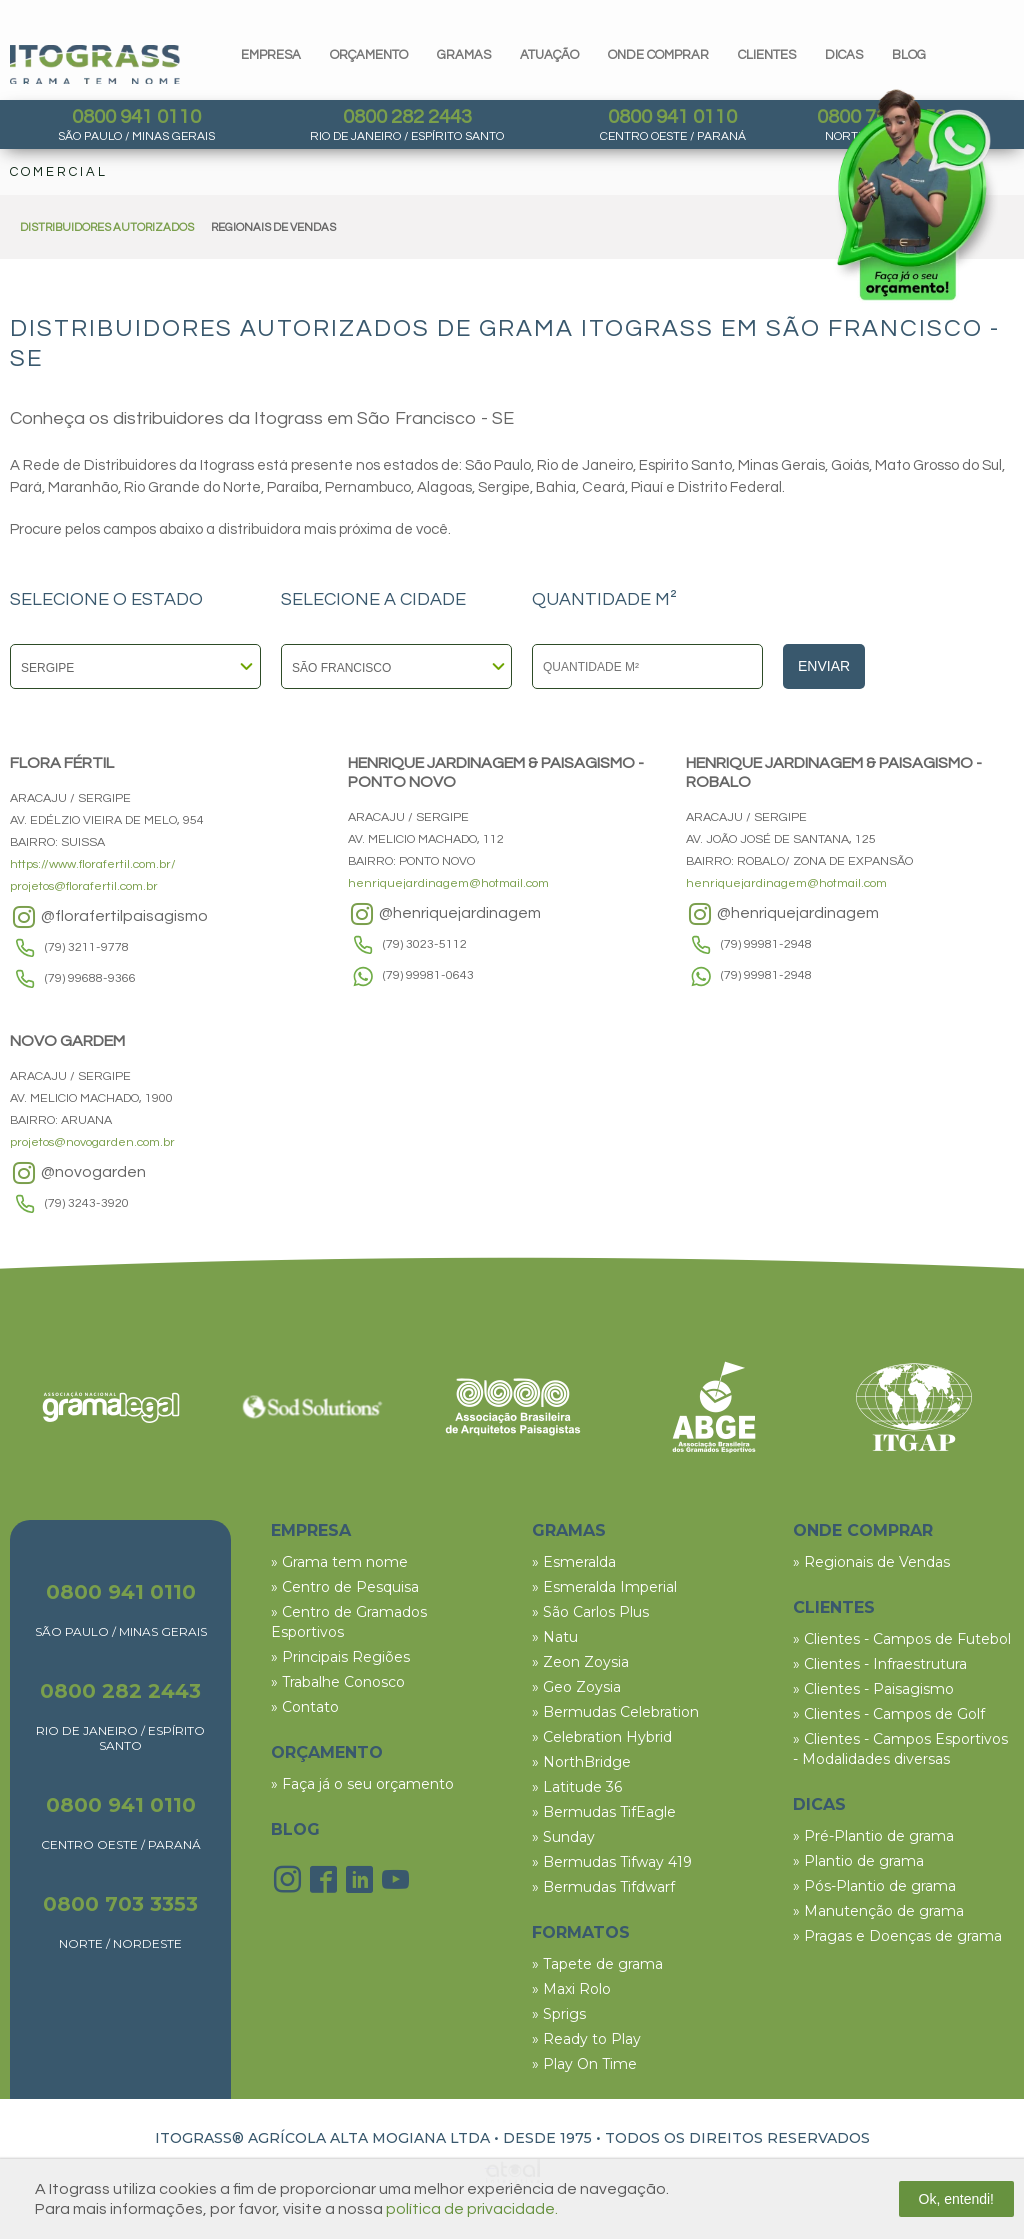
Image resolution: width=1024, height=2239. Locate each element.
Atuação (549, 55)
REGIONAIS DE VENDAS (273, 227)
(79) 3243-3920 (87, 1203)
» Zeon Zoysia (580, 1662)
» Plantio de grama (858, 1861)
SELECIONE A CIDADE (373, 600)
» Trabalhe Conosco (338, 1682)
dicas (844, 55)
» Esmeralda (574, 1562)
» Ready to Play (586, 2039)
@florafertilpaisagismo (109, 917)
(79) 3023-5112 (425, 944)
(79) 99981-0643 (428, 975)
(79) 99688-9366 (90, 978)
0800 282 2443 (407, 117)
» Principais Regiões (340, 1657)
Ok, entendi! (957, 2199)
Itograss (95, 64)
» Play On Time (584, 2064)
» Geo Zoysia (576, 1687)
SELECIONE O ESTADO (106, 600)
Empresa (271, 55)
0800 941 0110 (136, 117)
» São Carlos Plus (590, 1612)
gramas (464, 55)
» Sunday (563, 1837)
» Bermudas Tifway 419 (612, 1862)
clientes (767, 55)
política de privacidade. (472, 2209)
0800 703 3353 (120, 1904)
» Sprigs (559, 2014)
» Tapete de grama (597, 1964)
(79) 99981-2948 (766, 944)
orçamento (369, 55)
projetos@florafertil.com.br (84, 886)
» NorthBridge (581, 1762)
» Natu (555, 1637)
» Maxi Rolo (571, 1989)
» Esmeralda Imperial (604, 1587)
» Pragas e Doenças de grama (897, 1936)
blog (909, 55)
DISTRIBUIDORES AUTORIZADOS (107, 227)
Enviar (824, 666)
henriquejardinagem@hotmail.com (448, 883)
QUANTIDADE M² (604, 600)
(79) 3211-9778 (87, 947)
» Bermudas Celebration (615, 1712)
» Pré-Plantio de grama (873, 1836)
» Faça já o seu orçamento (362, 1784)
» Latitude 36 (577, 1787)
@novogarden (78, 1173)
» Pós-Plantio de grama (874, 1886)
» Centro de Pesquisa (345, 1587)
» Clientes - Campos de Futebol (902, 1639)
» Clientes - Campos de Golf (889, 1714)
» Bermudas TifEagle (604, 1812)
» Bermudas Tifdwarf (603, 1887)
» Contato (305, 1707)
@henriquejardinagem (444, 914)
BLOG (295, 1829)
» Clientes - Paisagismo (873, 1689)
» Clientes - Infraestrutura (880, 1664)
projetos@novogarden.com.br (92, 1142)
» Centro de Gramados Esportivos (349, 1622)
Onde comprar (658, 55)
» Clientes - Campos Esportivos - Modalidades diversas (900, 1749)
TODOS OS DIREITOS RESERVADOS (737, 2138)
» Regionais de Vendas (871, 1562)
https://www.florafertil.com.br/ (93, 864)
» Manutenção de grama (878, 1911)
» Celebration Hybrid (602, 1737)
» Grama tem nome (339, 1562)
